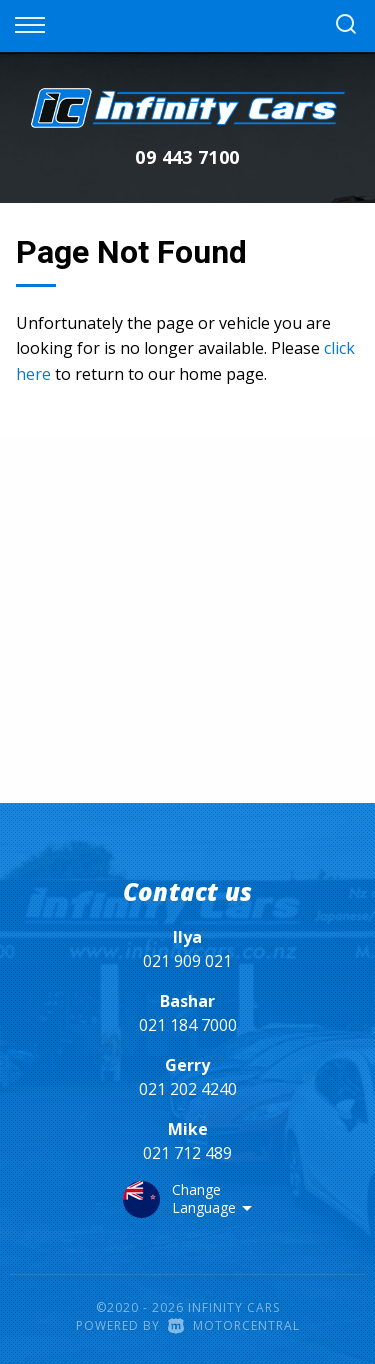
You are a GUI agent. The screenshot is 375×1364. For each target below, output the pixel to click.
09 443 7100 (187, 157)
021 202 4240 (188, 1089)
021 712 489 (187, 1153)
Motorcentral (234, 1325)
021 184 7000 (188, 1025)
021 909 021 (187, 961)
